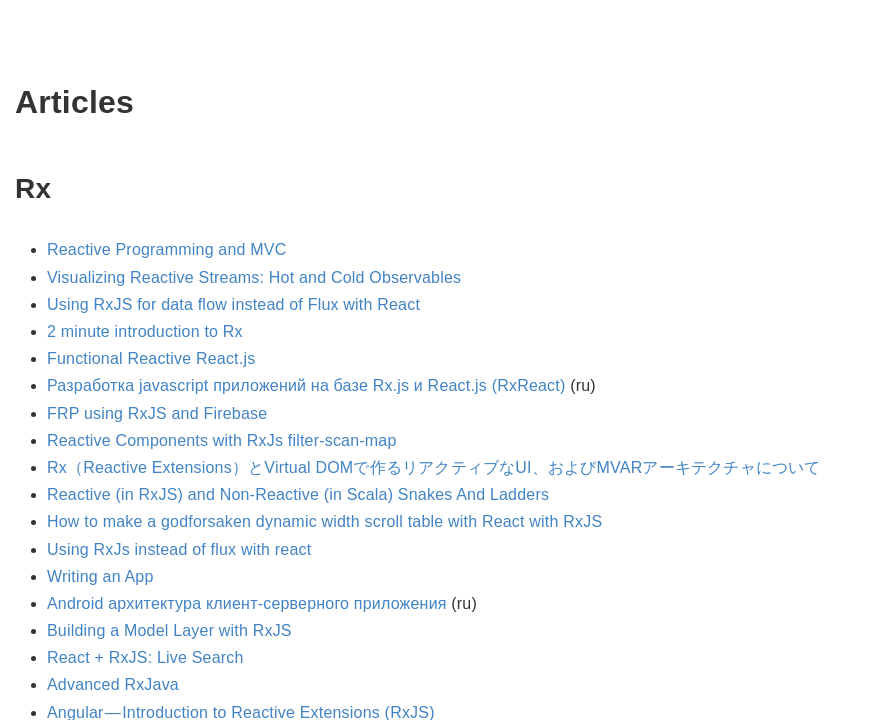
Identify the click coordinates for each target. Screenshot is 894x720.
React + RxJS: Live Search (145, 657)
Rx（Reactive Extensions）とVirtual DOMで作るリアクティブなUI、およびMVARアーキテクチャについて (434, 467)
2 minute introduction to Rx (145, 331)
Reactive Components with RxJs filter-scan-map (222, 440)
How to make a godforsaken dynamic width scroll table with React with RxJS (324, 521)
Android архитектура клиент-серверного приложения (247, 603)
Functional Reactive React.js (151, 358)
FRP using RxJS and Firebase (157, 413)
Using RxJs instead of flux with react (179, 549)
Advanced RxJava (113, 684)
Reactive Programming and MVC (166, 249)
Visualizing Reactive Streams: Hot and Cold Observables (254, 277)
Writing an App (100, 576)
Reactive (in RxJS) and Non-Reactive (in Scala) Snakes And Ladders (298, 494)
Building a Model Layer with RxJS (169, 630)
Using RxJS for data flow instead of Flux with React (233, 304)
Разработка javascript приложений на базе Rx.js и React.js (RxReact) (306, 385)
